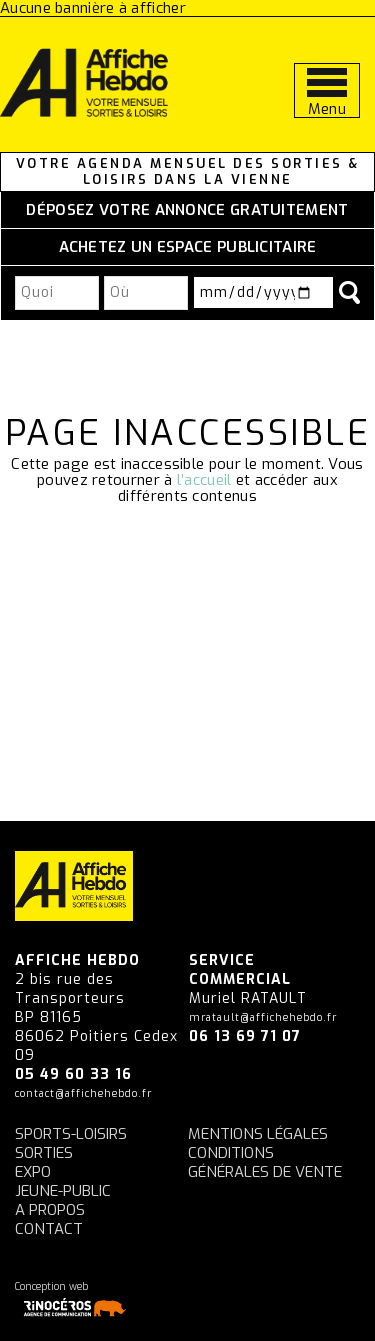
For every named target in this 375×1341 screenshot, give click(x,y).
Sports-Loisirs (71, 1134)
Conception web (74, 1299)
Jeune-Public (63, 1191)
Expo (33, 1172)
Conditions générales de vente (265, 1162)
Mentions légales (258, 1134)
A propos (50, 1210)
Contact (49, 1229)
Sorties (44, 1153)
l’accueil (204, 480)
